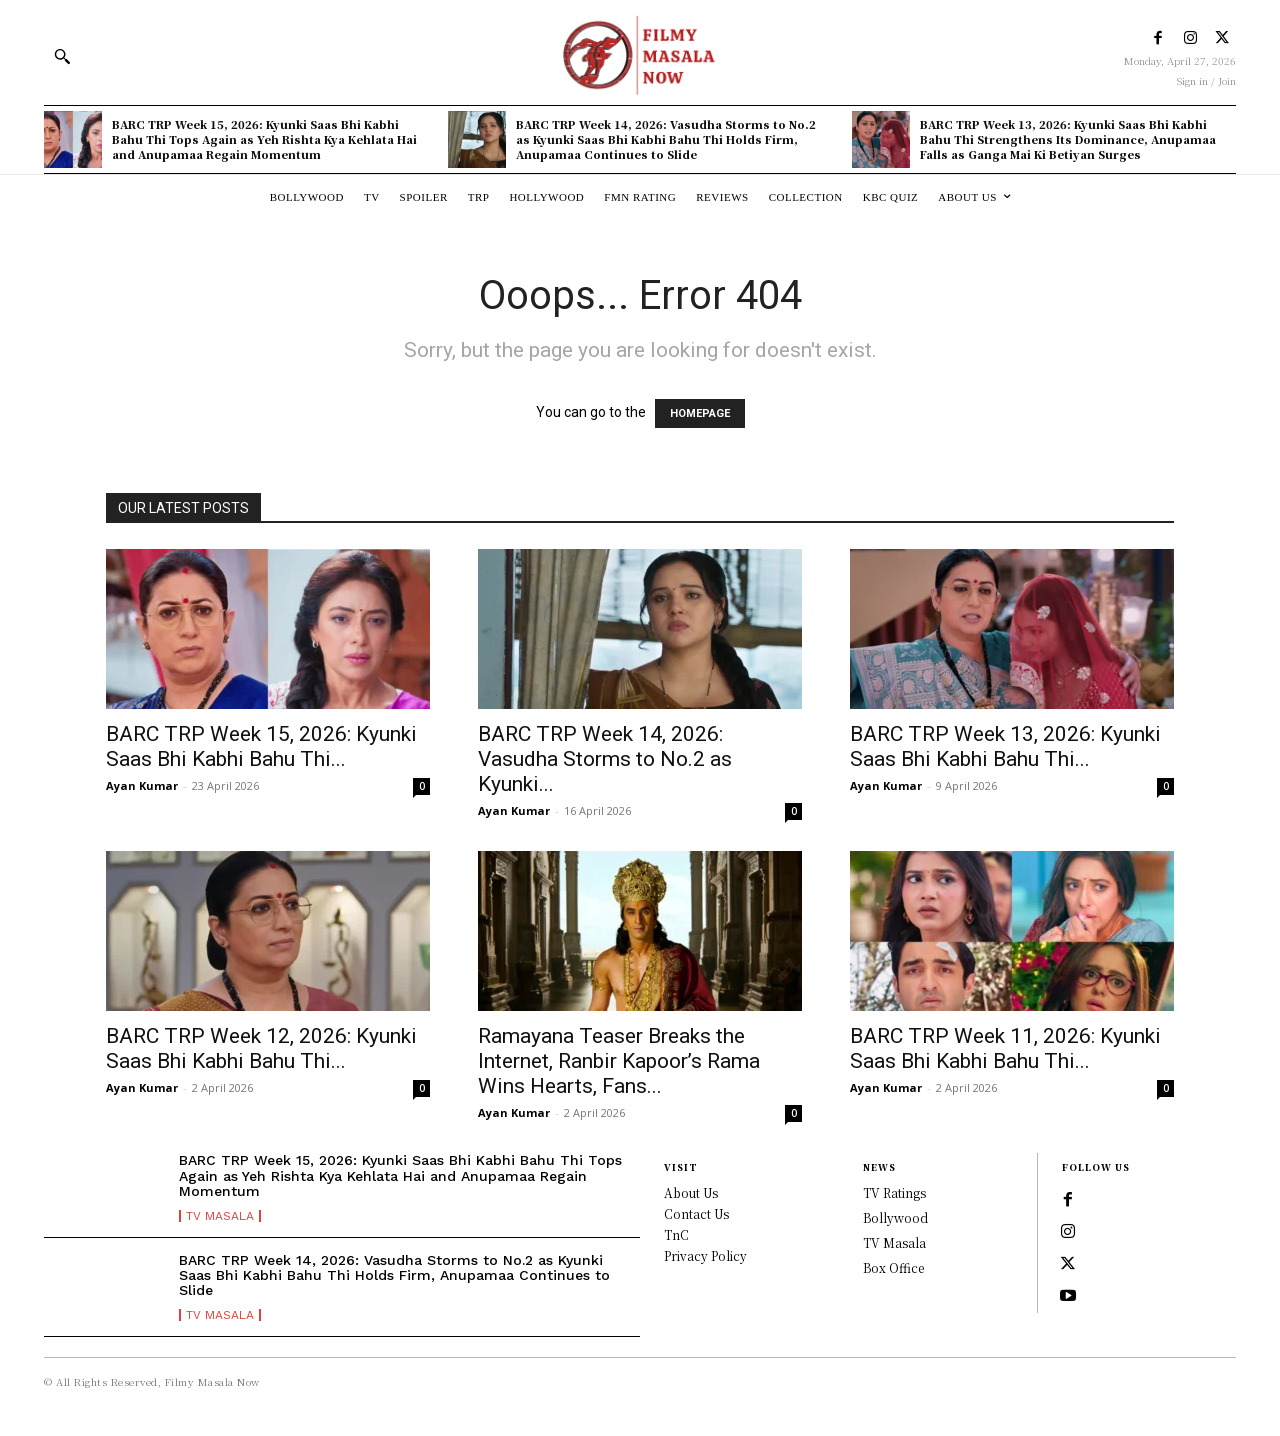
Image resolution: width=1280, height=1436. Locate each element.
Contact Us (696, 1213)
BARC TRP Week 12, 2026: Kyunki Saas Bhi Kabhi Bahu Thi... (261, 1048)
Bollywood (895, 1217)
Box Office (893, 1267)
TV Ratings (894, 1192)
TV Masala (220, 1216)
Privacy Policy (705, 1255)
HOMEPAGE (700, 413)
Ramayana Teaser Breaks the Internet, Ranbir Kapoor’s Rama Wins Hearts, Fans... (619, 1061)
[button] (62, 56)
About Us (691, 1192)
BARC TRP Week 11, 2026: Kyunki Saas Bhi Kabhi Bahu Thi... (1005, 1048)
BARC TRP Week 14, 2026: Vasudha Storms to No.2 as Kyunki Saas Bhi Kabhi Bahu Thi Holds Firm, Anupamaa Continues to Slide (666, 139)
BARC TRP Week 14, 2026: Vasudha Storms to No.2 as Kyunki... (605, 759)
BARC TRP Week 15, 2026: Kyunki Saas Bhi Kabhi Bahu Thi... (261, 746)
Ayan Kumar (142, 785)
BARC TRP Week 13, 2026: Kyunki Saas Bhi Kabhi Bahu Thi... (1005, 746)
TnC (676, 1234)
